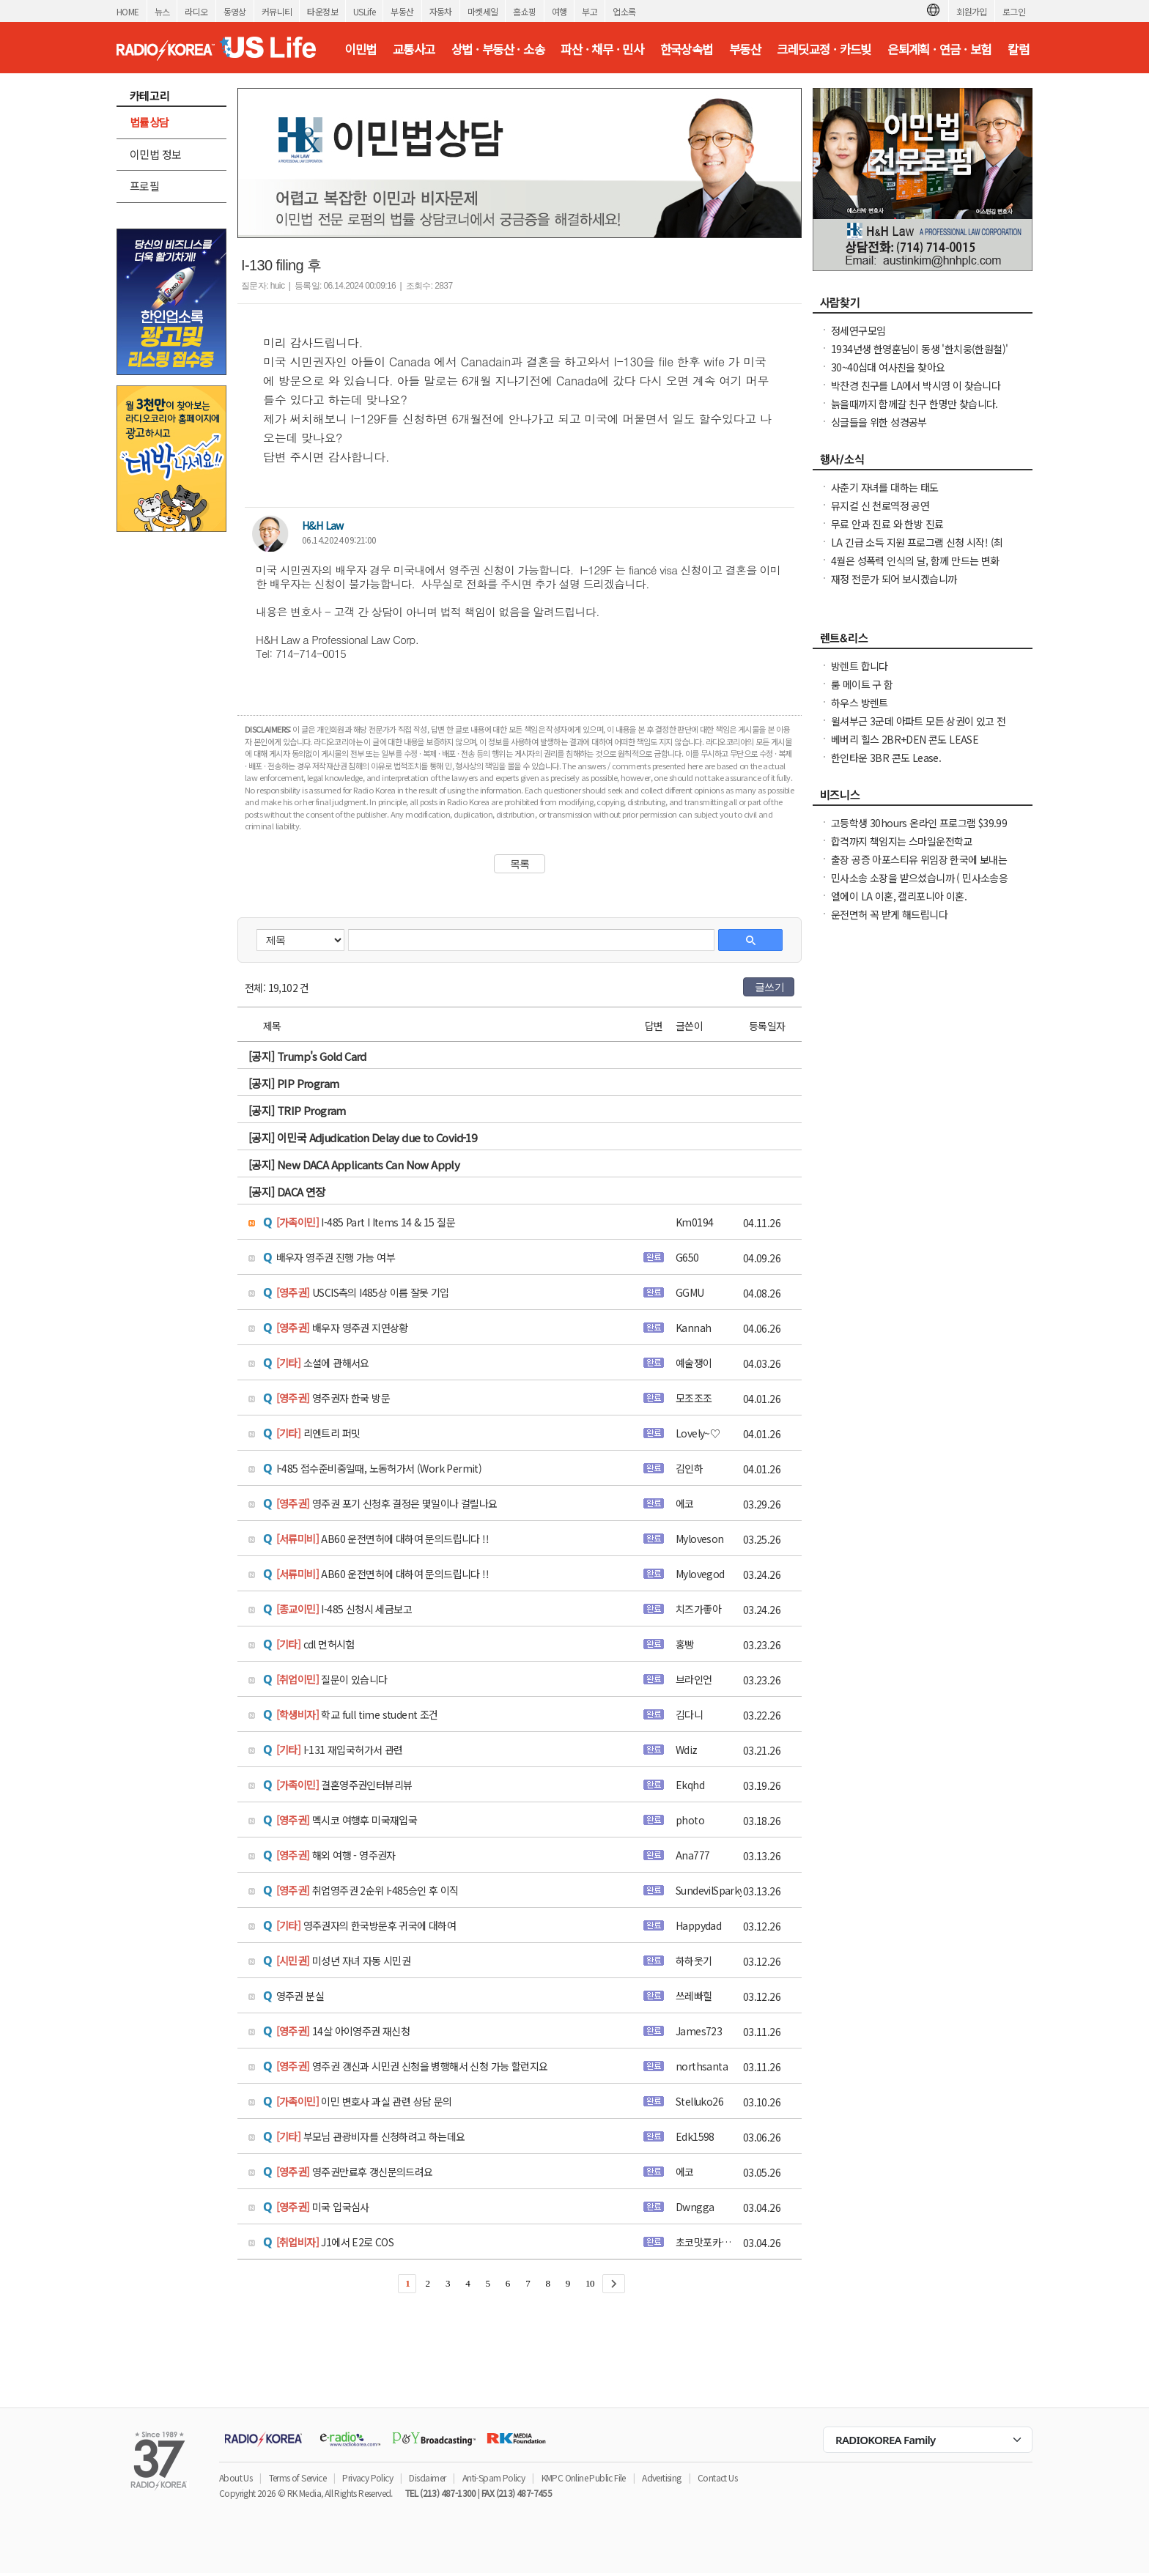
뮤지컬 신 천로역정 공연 (880, 505)
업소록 (624, 11)
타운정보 (322, 11)
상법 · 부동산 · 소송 (497, 49)
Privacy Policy (367, 2477)
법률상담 (149, 122)
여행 (559, 11)
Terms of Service (297, 2477)
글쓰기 (769, 987)
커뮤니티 (277, 11)
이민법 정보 (155, 154)
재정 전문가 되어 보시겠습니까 (893, 578)
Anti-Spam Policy (493, 2477)
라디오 (196, 11)
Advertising (661, 2477)
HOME (128, 11)
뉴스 (162, 11)
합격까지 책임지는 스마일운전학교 (901, 841)
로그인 (1013, 11)
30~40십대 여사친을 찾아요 (888, 367)
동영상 (234, 11)
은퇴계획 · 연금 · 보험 (939, 49)
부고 (589, 11)
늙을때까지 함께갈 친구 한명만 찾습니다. (914, 403)
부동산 (402, 11)
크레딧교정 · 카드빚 (824, 49)
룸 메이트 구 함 (862, 684)
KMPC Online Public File (584, 2477)
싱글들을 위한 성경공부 (879, 422)
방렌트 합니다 (859, 666)
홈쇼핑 (524, 11)
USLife (364, 11)
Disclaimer (427, 2477)
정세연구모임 (858, 330)
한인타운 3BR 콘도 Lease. (886, 757)
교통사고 (414, 49)
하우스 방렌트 (859, 702)
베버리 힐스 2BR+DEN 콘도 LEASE (904, 739)
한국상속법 (686, 49)
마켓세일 (483, 11)
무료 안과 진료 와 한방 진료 (887, 524)
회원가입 (971, 11)
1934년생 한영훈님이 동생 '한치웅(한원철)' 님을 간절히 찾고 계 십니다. (919, 356)
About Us (235, 2477)
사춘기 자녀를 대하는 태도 (885, 487)
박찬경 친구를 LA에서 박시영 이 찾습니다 (915, 385)
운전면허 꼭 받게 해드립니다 (889, 914)
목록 (520, 864)
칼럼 (1018, 49)
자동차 (440, 11)
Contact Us (717, 2477)
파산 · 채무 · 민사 (602, 49)
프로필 (144, 185)
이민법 (360, 49)
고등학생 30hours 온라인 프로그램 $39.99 (919, 822)
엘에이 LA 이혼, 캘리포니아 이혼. (899, 896)
